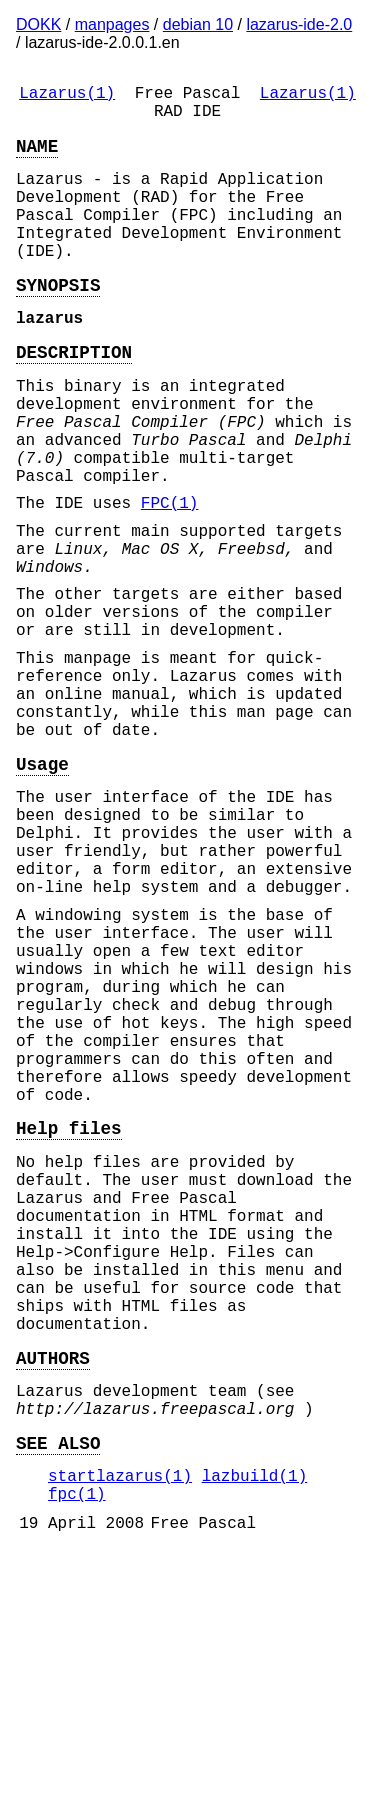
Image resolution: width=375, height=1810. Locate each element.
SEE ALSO (58, 1690)
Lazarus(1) (67, 96)
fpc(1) (77, 1749)
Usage (42, 883)
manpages (112, 24)
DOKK (38, 24)
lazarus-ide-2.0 (299, 24)
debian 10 (198, 24)
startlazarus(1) (120, 1727)
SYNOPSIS (58, 320)
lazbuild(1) (255, 1727)
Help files (69, 1319)
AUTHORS (53, 1593)
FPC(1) (170, 574)
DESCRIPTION (74, 395)
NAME (37, 157)
